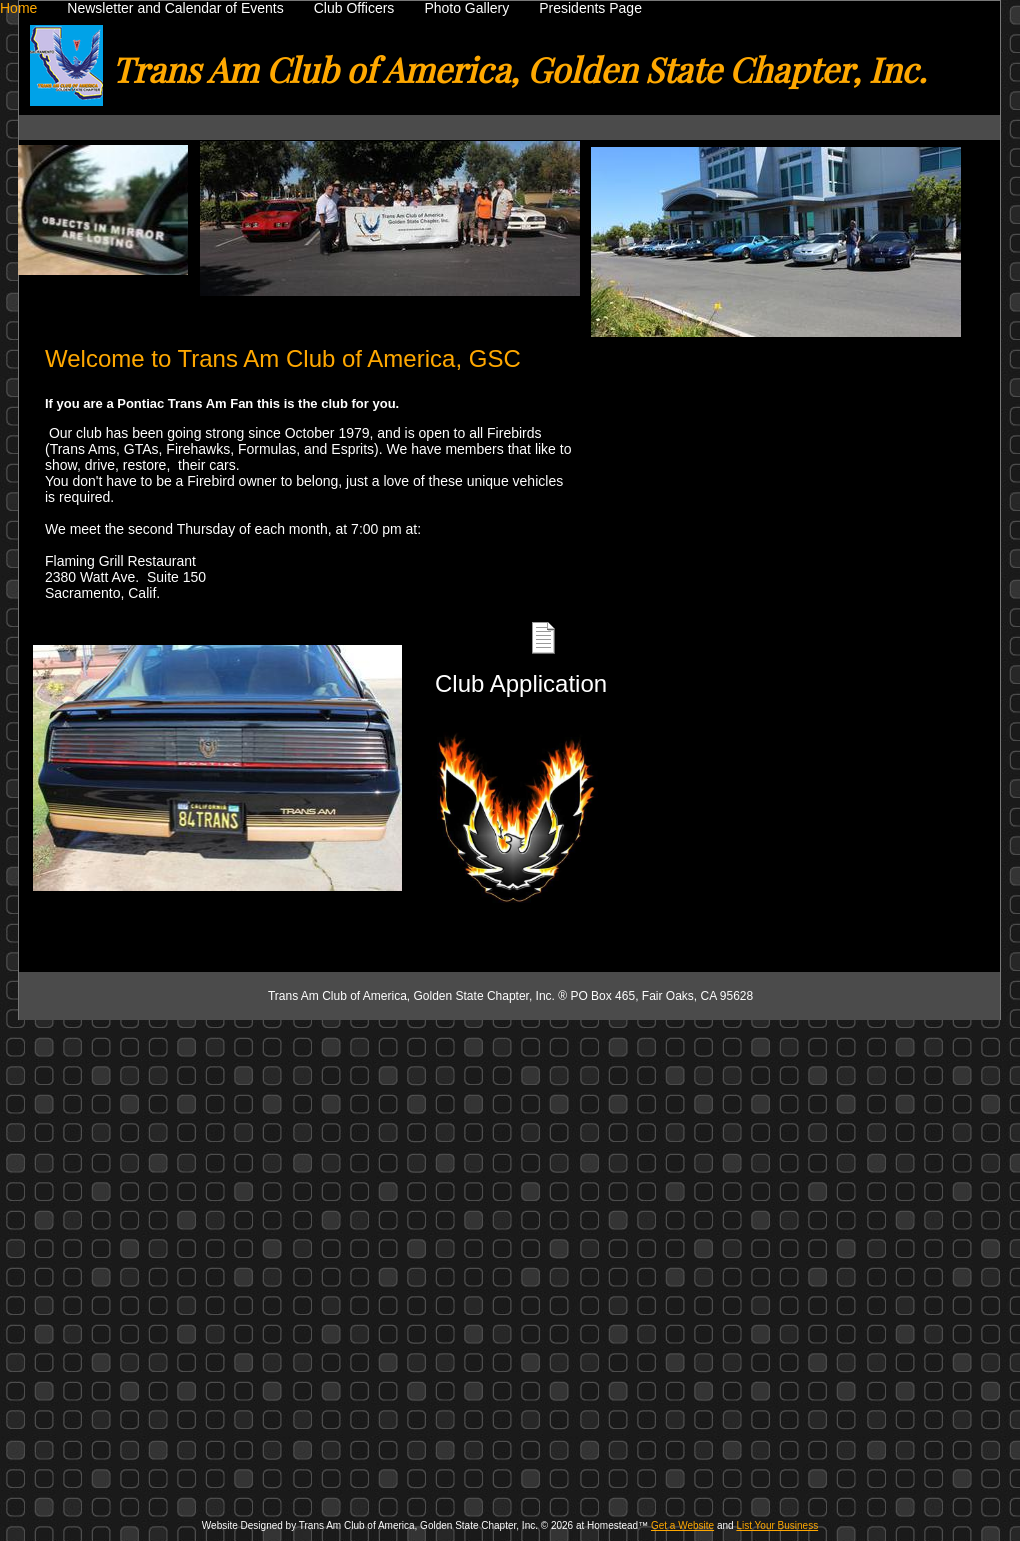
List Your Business (777, 1525)
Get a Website (682, 1525)
